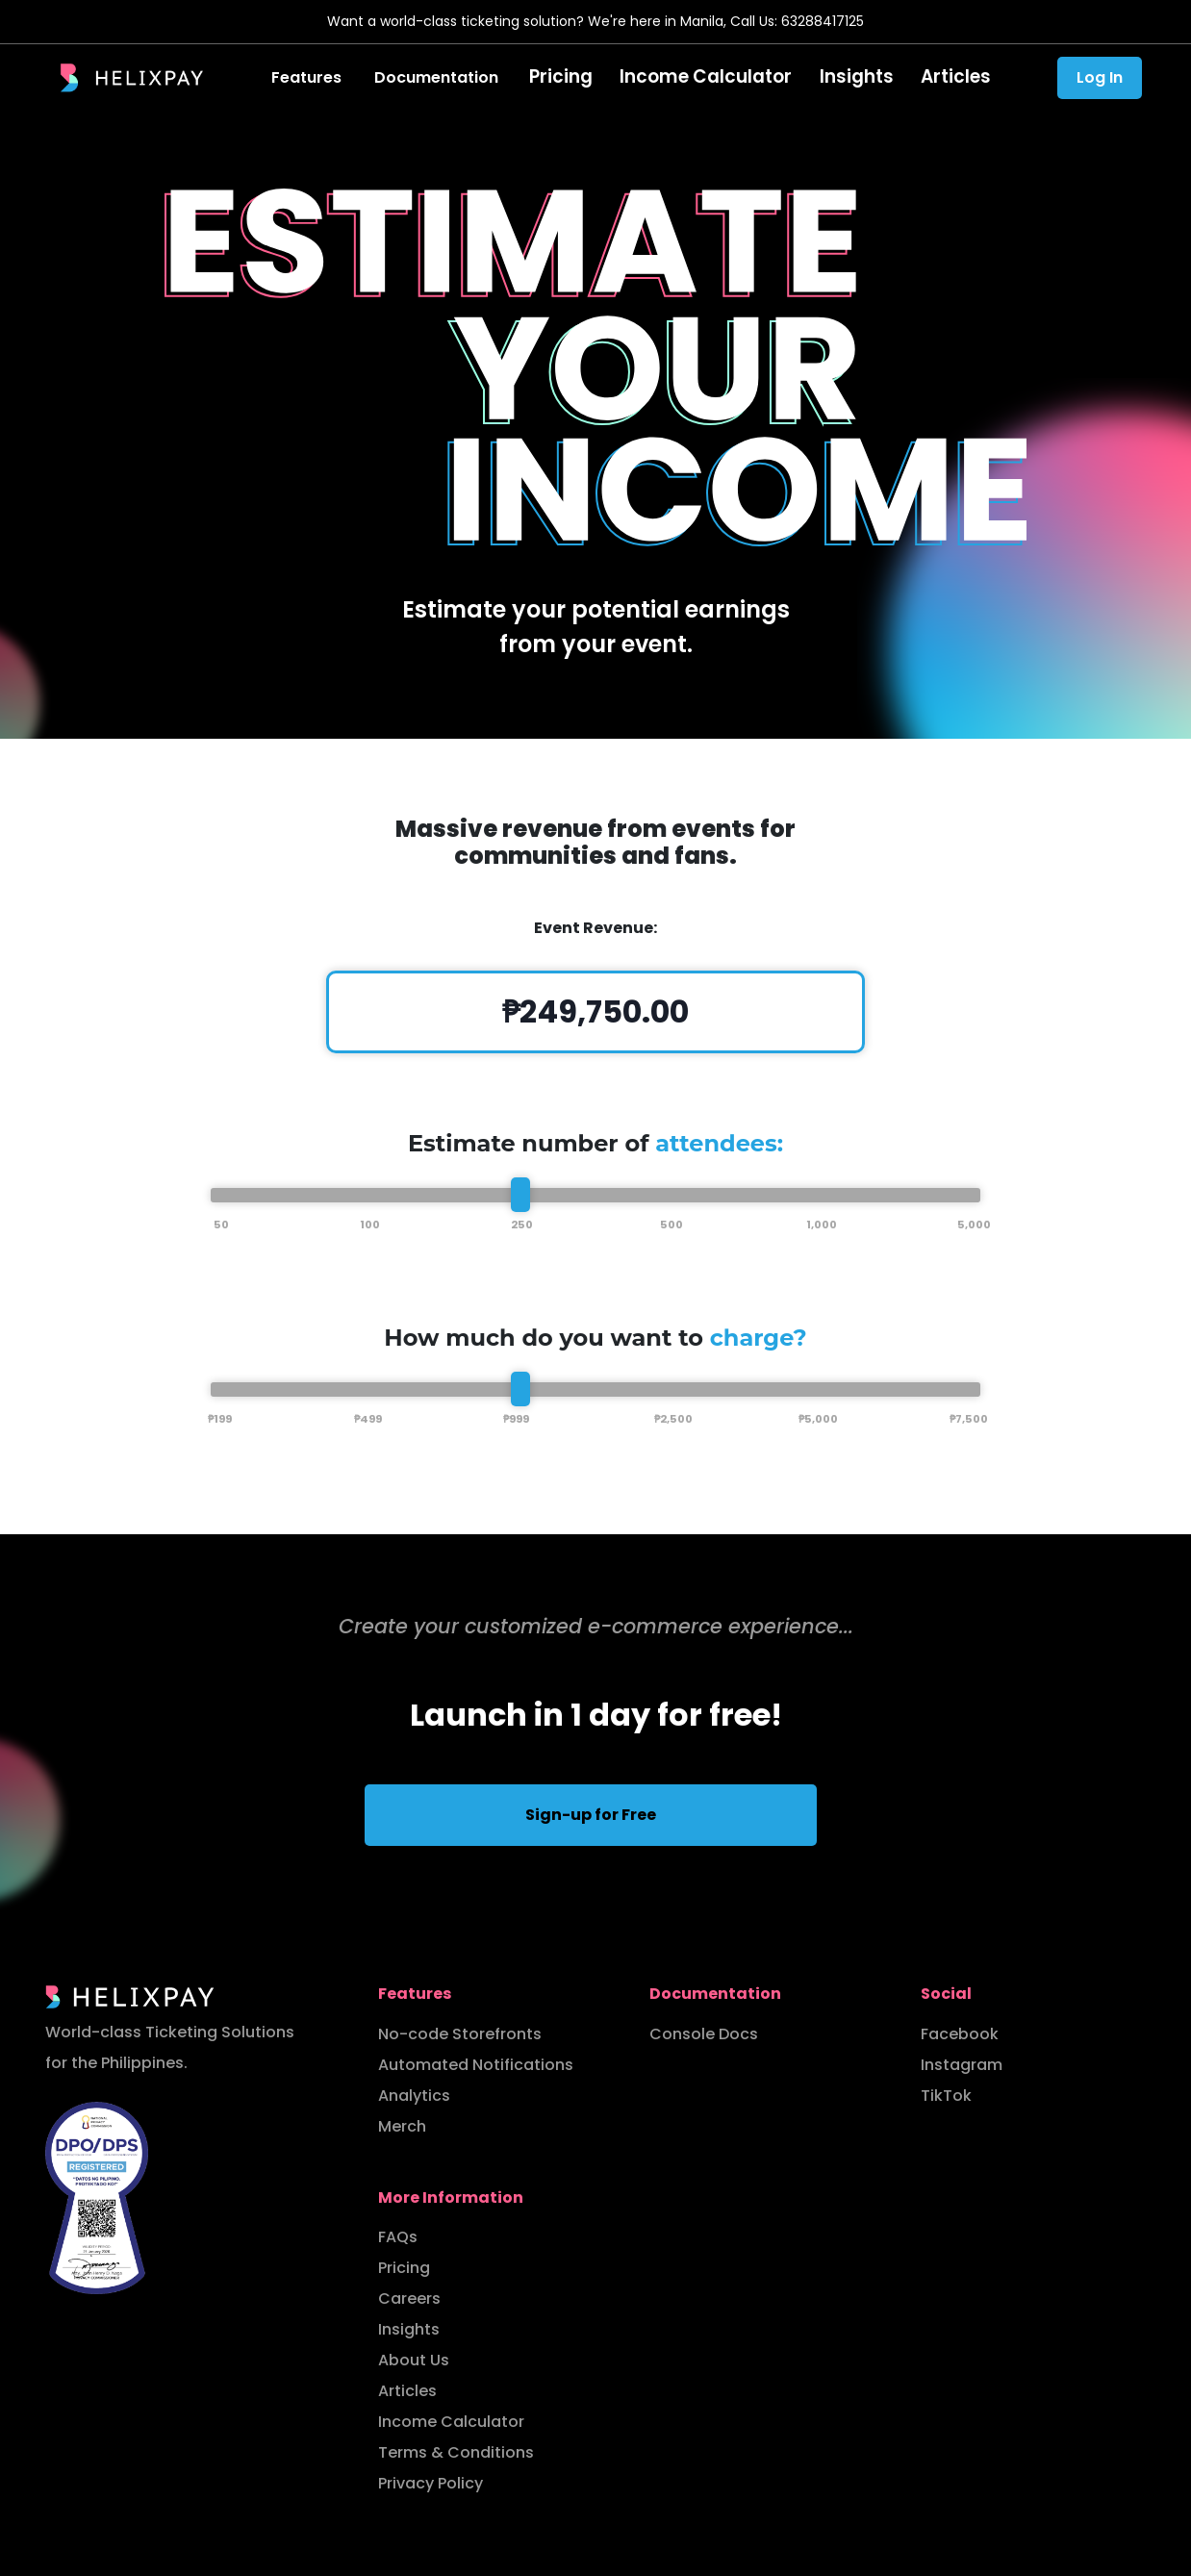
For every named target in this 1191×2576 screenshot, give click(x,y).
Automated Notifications (475, 2065)
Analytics (414, 2095)
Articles (941, 77)
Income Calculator (710, 77)
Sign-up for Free (590, 1815)
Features (326, 77)
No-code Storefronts (460, 2034)
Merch (402, 2126)
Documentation (455, 77)
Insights (847, 77)
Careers (409, 2298)
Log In (1100, 77)
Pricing (577, 77)
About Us (413, 2360)
